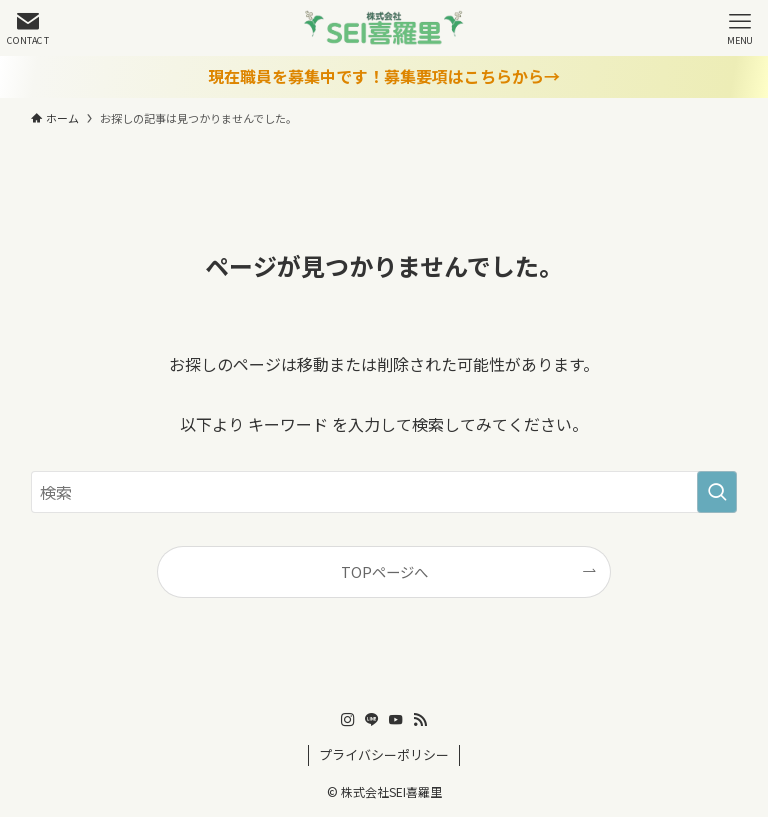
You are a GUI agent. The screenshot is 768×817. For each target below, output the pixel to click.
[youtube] (396, 720)
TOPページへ (384, 571)
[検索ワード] (384, 492)
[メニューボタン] (740, 28)
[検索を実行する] (717, 492)
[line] (372, 720)
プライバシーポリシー (384, 754)
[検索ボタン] (28, 28)
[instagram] (348, 720)
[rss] (420, 720)
